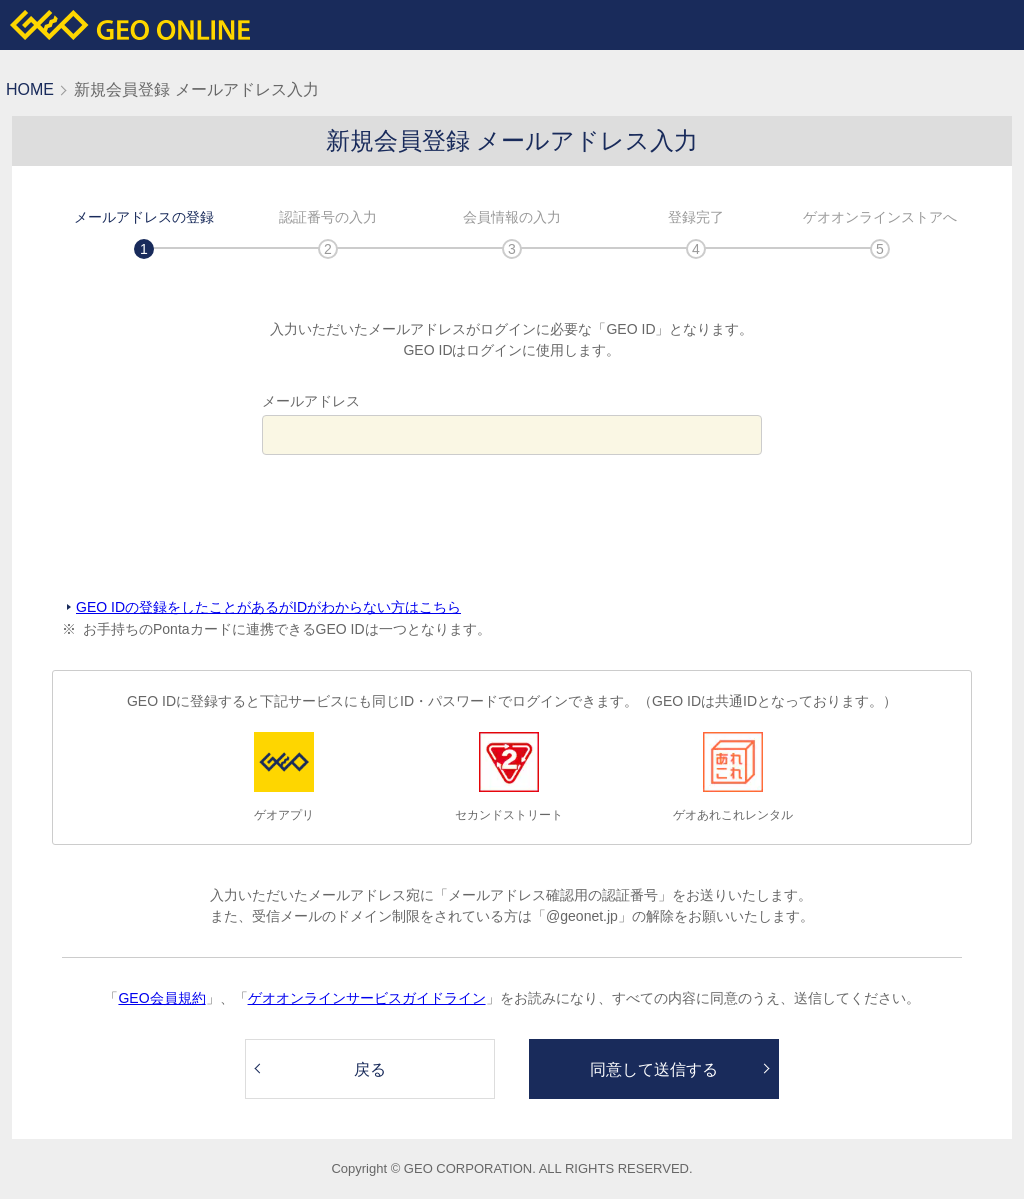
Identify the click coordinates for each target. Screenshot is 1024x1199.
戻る (370, 1069)
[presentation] (512, 527)
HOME (30, 89)
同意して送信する (654, 1069)
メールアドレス (311, 401)
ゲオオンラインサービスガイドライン (367, 998)
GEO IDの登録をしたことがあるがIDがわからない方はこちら (268, 607)
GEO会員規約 (161, 998)
